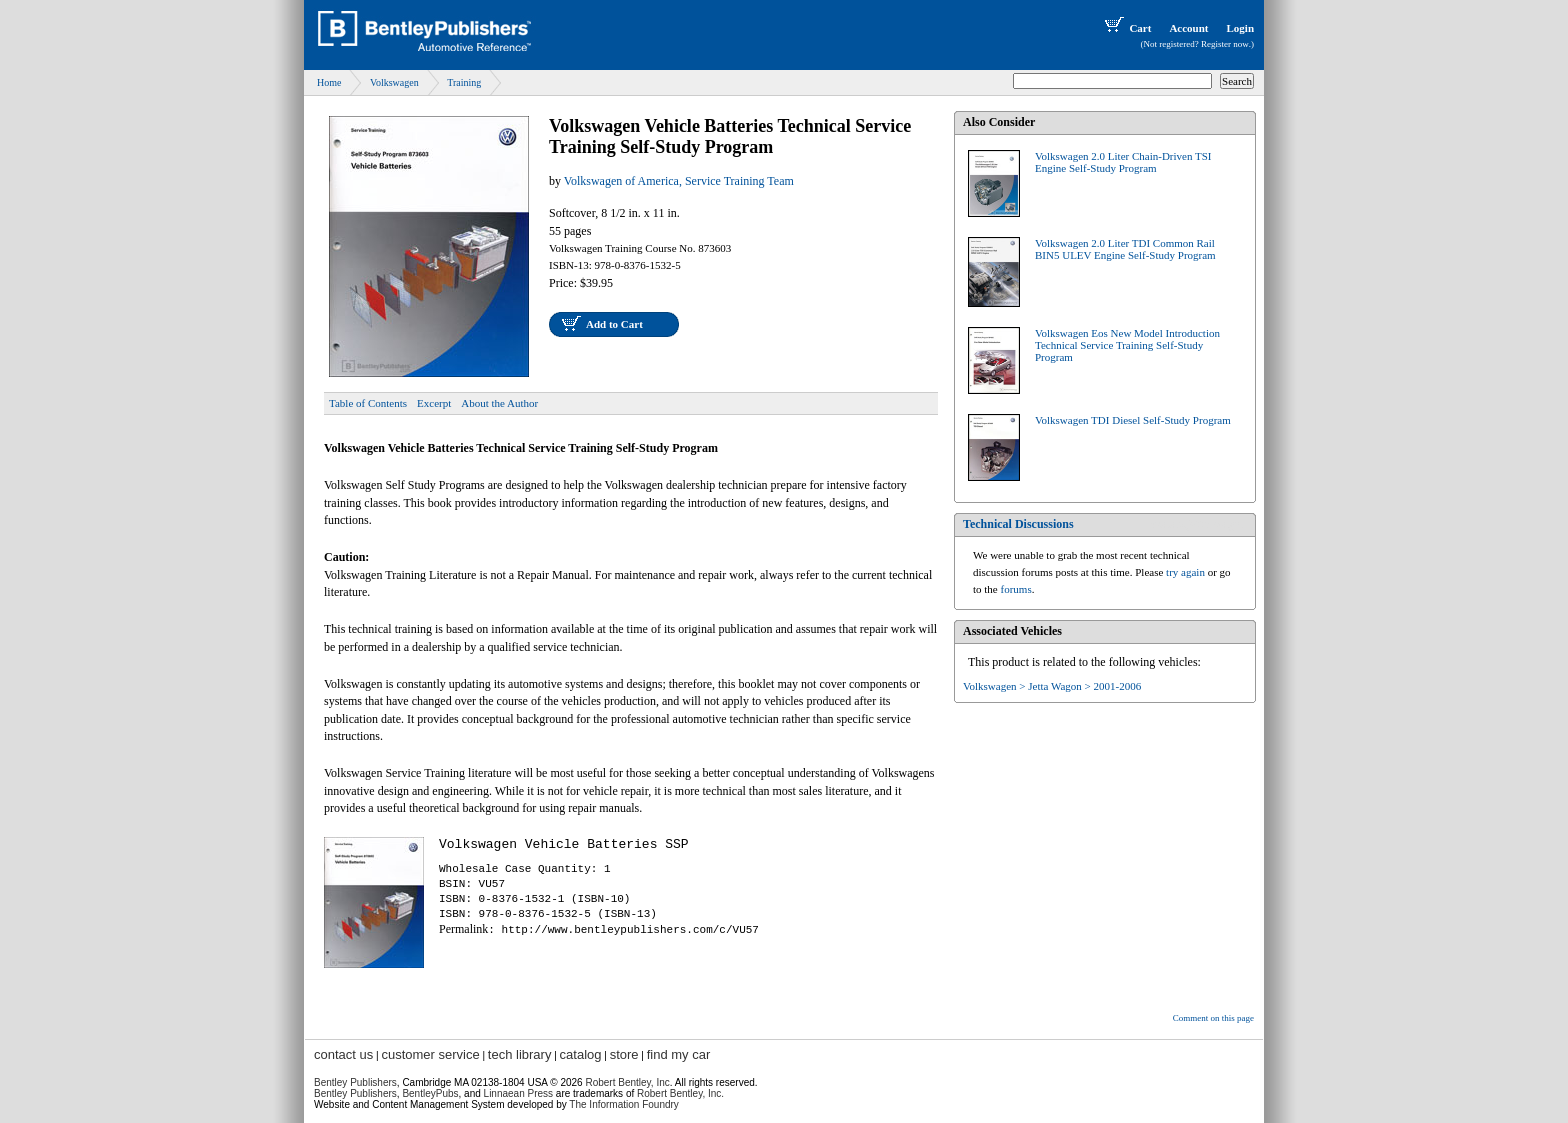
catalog (581, 1054)
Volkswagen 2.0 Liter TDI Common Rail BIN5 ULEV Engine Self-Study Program (1125, 249)
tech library (520, 1054)
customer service (430, 1054)
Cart (1126, 28)
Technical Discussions (1018, 524)
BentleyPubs (430, 1093)
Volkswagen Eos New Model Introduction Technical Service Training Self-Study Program (1127, 345)
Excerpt (434, 403)
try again (1185, 572)
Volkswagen (394, 82)
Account (1188, 28)
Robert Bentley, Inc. (680, 1093)
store (624, 1054)
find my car (679, 1054)
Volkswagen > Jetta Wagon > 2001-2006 (1052, 686)
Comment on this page (1213, 1018)
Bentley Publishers (355, 1082)
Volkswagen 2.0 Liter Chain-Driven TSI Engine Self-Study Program (1123, 162)
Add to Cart (614, 324)
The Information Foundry (624, 1104)
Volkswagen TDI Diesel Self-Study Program (1133, 420)
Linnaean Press (519, 1093)
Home (329, 82)
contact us (343, 1054)
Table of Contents (368, 403)
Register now (1225, 44)
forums (1016, 589)
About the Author (499, 403)
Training (464, 82)
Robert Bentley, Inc (627, 1082)
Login (1240, 28)
